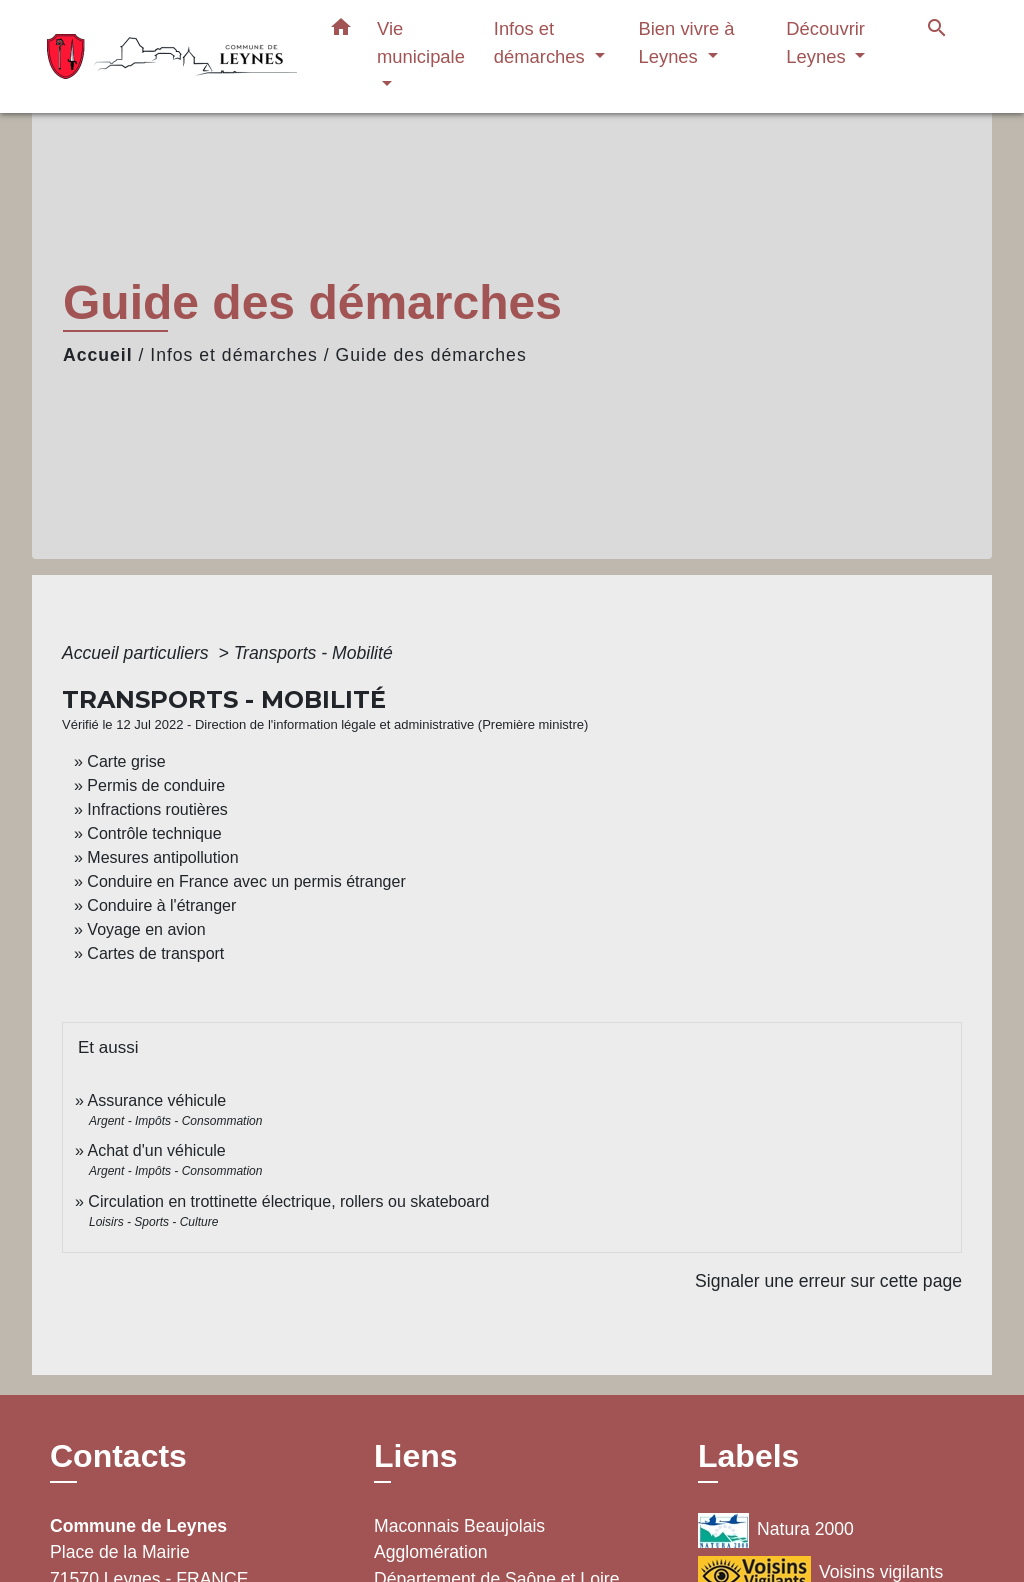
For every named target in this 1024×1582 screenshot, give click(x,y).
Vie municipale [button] (421, 42)
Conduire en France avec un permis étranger (246, 881)
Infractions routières (157, 809)
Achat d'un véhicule (156, 1150)
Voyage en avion (146, 929)
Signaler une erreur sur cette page (828, 1281)
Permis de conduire (156, 785)
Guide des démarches (431, 355)
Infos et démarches (234, 355)
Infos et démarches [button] (542, 42)
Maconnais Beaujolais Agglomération (459, 1539)
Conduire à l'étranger (161, 905)
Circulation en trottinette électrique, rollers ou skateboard (288, 1201)
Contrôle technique (154, 833)
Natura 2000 (776, 1530)
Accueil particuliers (138, 653)
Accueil (98, 355)
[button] (341, 31)
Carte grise (126, 761)
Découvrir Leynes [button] (825, 42)
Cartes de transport (155, 953)
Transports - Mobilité (313, 653)
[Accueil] (172, 56)
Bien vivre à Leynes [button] (686, 42)
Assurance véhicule (156, 1100)
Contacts (118, 1456)
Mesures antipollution (162, 857)
